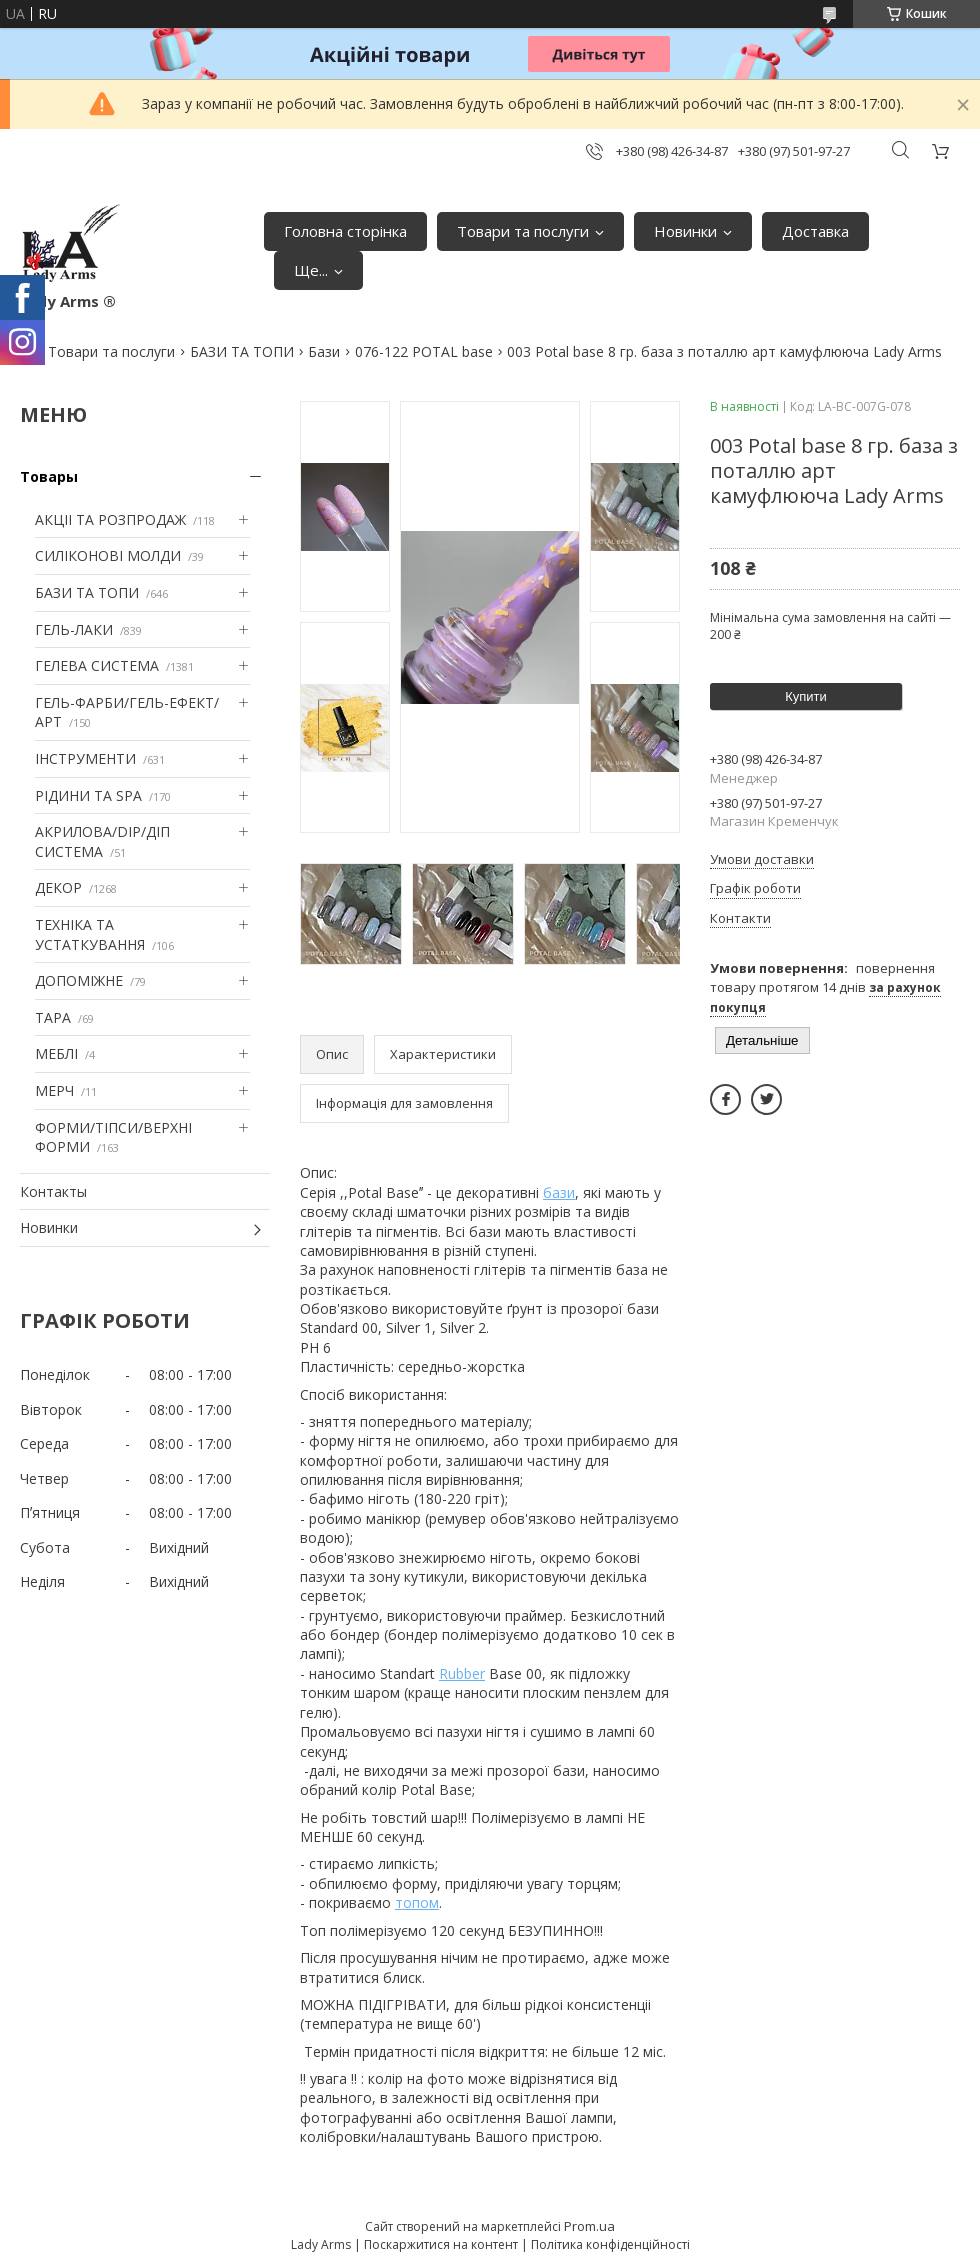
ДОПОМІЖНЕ (79, 980)
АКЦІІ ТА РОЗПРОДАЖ (110, 519)
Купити (806, 696)
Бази (324, 351)
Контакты (53, 1191)
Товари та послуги (523, 231)
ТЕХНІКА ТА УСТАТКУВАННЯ (90, 934)
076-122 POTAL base (424, 351)
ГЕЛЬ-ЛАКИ (74, 629)
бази (559, 1192)
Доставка (815, 231)
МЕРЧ (54, 1090)
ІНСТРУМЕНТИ (85, 758)
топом (417, 1902)
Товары (49, 476)
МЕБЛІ (56, 1053)
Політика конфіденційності (610, 2244)
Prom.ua (589, 2226)
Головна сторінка (345, 231)
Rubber (462, 1673)
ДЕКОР (58, 887)
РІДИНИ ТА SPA (88, 795)
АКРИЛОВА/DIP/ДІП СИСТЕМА (102, 841)
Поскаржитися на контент (441, 2244)
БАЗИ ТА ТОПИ (242, 351)
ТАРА (53, 1017)
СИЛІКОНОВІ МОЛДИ (108, 555)
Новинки (685, 231)
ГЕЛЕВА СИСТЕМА (97, 665)
